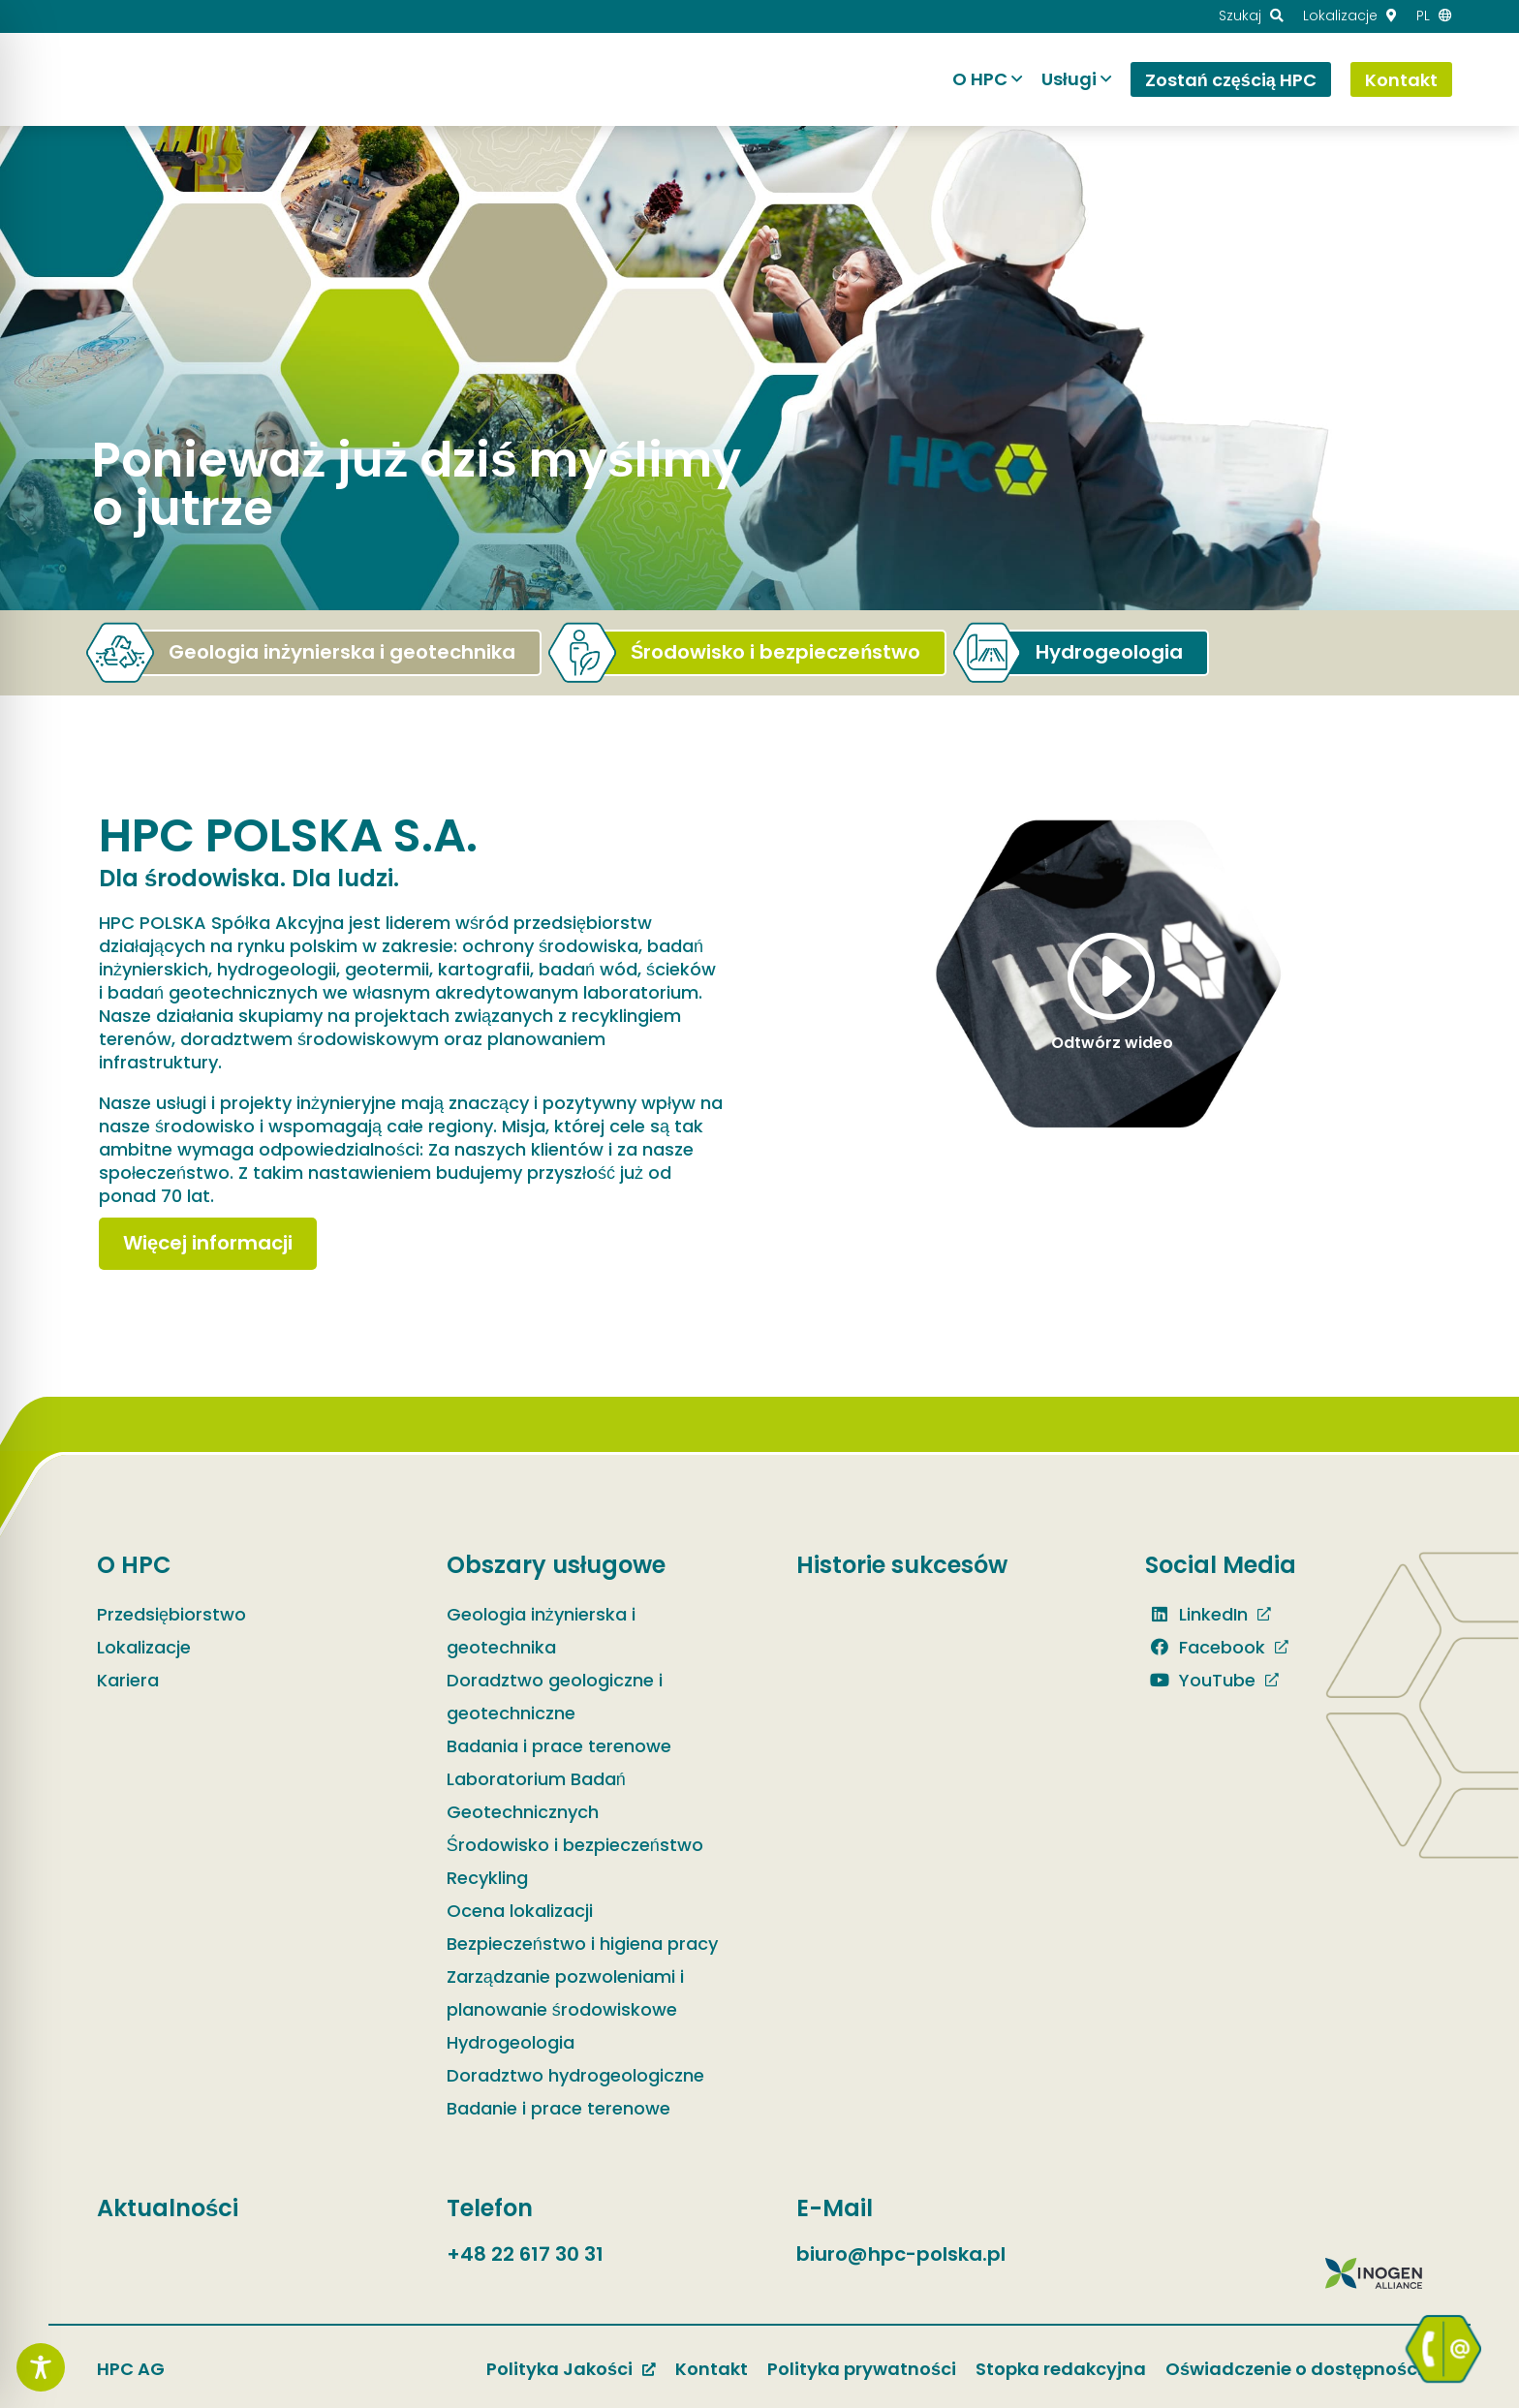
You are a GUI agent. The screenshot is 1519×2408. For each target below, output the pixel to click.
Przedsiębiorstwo (171, 1614)
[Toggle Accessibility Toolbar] (41, 2367)
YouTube (1200, 1680)
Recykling (487, 1878)
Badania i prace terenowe (559, 1746)
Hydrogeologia (510, 2042)
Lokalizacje (144, 1647)
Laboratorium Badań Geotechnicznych (536, 1795)
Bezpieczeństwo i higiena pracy (582, 1943)
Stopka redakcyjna (1061, 2369)
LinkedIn (1196, 1614)
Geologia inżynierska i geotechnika (541, 1630)
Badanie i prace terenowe (558, 2108)
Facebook (1205, 1647)
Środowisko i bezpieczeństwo (575, 1845)
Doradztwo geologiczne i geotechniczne (555, 1696)
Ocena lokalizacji (520, 1911)
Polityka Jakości (559, 2369)
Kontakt (711, 2369)
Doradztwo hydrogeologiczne (575, 2075)
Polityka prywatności (861, 2369)
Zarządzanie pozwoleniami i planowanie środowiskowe (565, 1993)
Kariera (128, 1680)
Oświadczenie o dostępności (1293, 2369)
